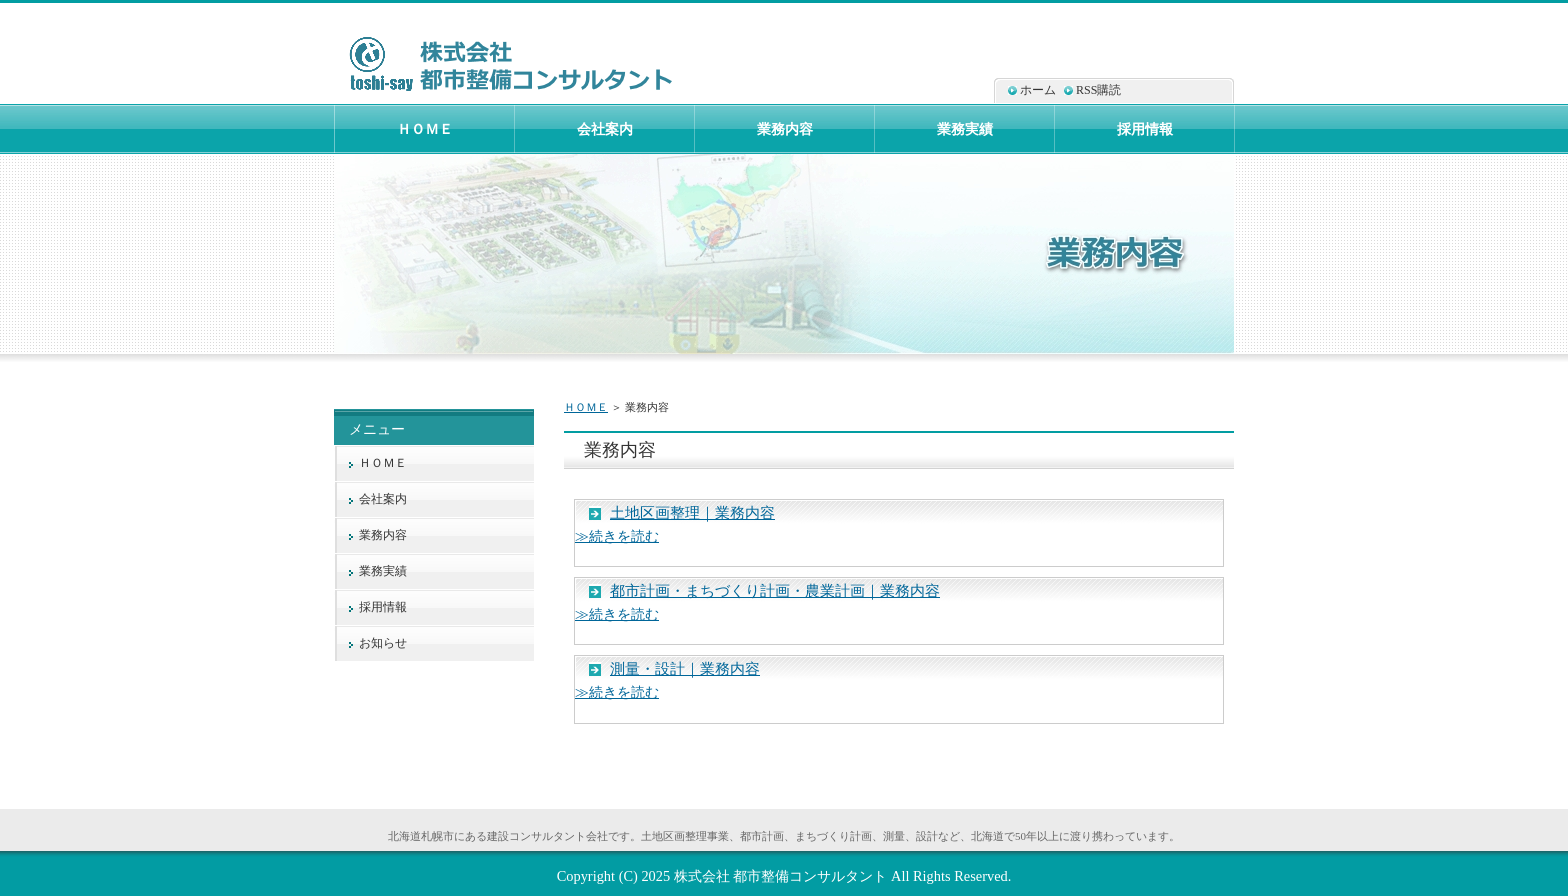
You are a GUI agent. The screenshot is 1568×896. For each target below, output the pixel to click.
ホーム (1038, 90)
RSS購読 (1098, 90)
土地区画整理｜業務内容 (692, 512)
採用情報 (383, 607)
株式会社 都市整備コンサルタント (781, 876)
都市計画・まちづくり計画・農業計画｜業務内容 (775, 590)
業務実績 (383, 571)
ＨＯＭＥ (586, 407)
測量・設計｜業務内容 (685, 668)
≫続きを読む (617, 536)
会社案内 (383, 499)
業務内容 (383, 535)
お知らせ (383, 643)
